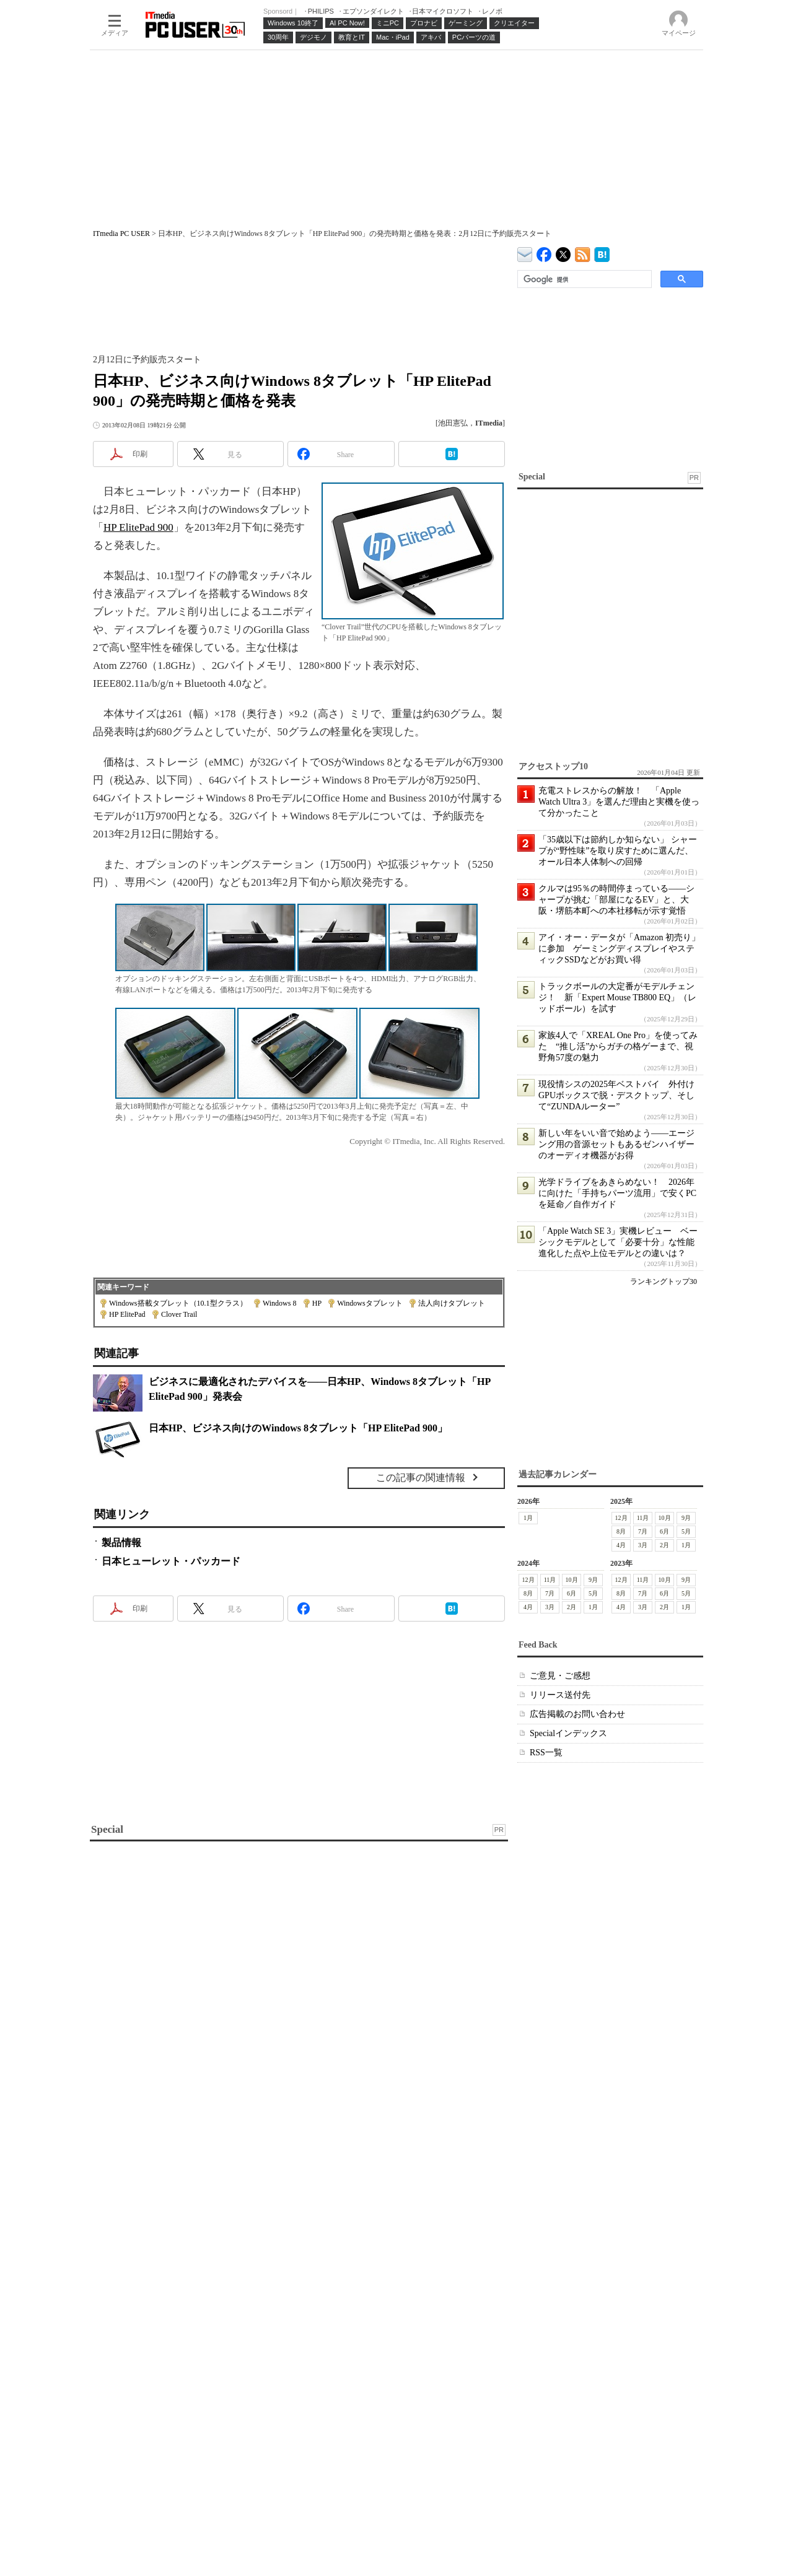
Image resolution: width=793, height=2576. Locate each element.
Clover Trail (179, 1314)
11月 (643, 1517)
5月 (686, 1531)
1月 (528, 1517)
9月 (686, 1517)
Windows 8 (280, 1303)
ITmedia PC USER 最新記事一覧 (582, 252)
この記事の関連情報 (420, 1477)
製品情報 (121, 1542)
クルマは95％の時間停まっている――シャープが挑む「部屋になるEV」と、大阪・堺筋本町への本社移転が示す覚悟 (616, 899)
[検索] (583, 279)
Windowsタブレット (370, 1303)
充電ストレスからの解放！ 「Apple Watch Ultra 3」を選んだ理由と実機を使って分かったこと (618, 802)
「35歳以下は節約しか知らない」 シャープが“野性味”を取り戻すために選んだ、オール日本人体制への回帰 (617, 851)
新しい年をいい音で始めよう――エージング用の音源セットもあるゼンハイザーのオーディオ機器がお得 (616, 1144)
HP (317, 1303)
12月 (621, 1517)
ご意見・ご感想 (560, 1675)
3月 (642, 1545)
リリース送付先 (560, 1695)
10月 (665, 1517)
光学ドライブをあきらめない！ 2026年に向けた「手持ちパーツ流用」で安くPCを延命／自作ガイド (617, 1193)
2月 (664, 1545)
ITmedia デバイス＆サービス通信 (525, 252)
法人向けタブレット (451, 1303)
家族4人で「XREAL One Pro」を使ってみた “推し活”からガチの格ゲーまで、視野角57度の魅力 (618, 1046)
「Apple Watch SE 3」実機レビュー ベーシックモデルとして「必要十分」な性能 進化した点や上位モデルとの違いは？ (620, 1242)
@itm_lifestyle (563, 251)
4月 (621, 1545)
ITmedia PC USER (121, 233)
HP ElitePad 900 (138, 527)
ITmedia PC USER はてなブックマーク (602, 252)
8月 (621, 1531)
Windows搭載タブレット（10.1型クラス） (178, 1303)
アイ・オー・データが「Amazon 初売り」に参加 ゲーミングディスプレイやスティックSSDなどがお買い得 (619, 948)
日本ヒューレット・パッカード (171, 1561)
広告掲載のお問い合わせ (577, 1714)
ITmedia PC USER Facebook (544, 251)
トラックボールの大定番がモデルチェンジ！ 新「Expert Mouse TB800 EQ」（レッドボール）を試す (617, 997)
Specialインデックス (568, 1733)
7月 (642, 1531)
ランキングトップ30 (663, 1281)
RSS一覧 (546, 1752)
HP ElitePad (127, 1314)
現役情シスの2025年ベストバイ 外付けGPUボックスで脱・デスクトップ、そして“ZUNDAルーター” (616, 1095)
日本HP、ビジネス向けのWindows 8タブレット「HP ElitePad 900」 (298, 1428)
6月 (664, 1531)
